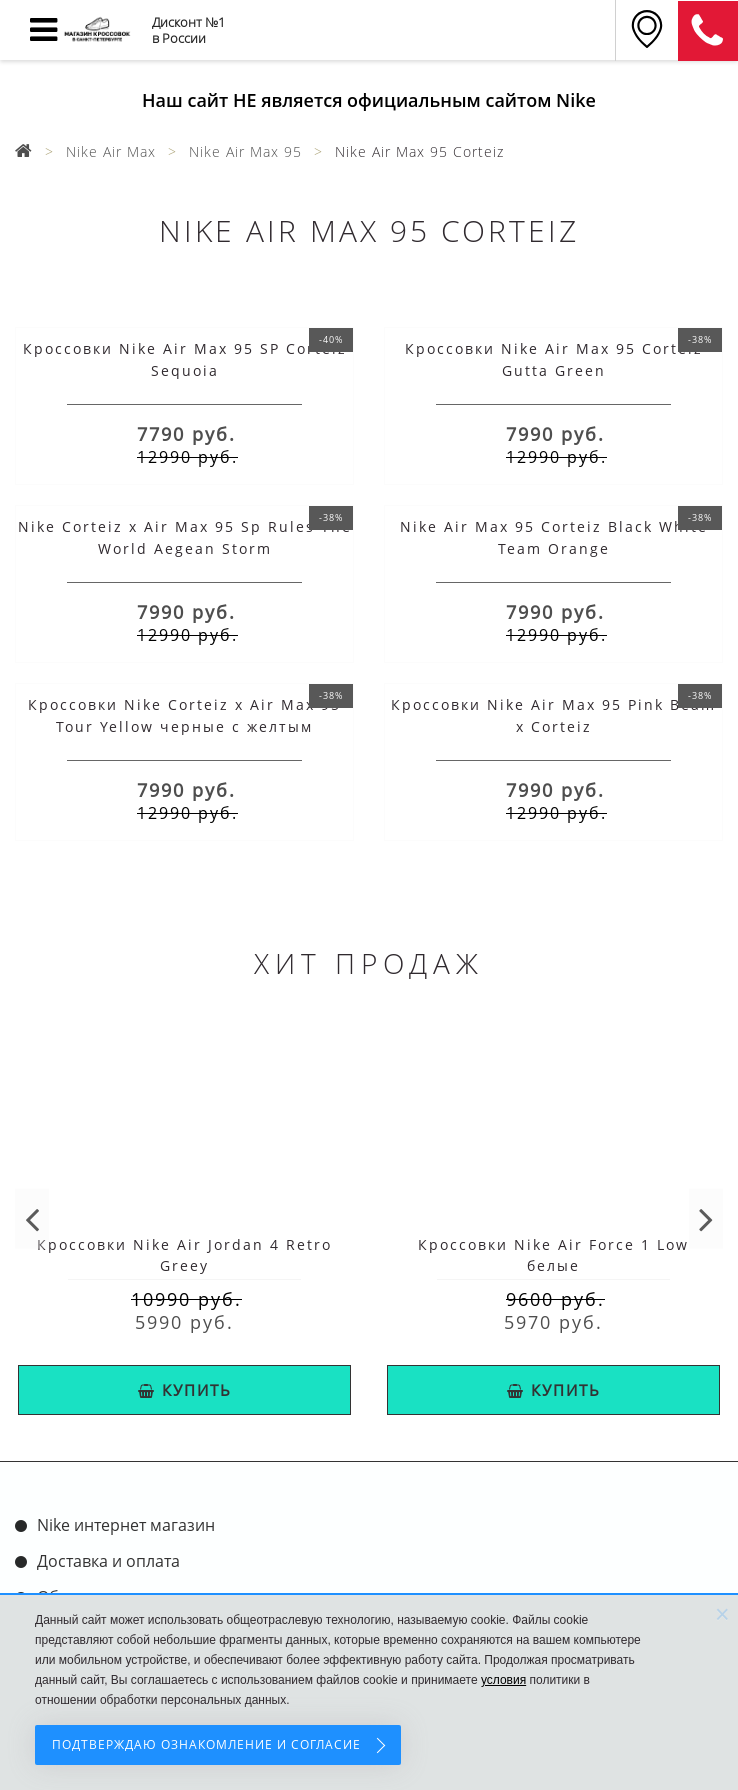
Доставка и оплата (108, 1561)
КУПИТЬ (185, 1390)
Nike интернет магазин (126, 1525)
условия (503, 1680)
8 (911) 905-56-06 (708, 31)
